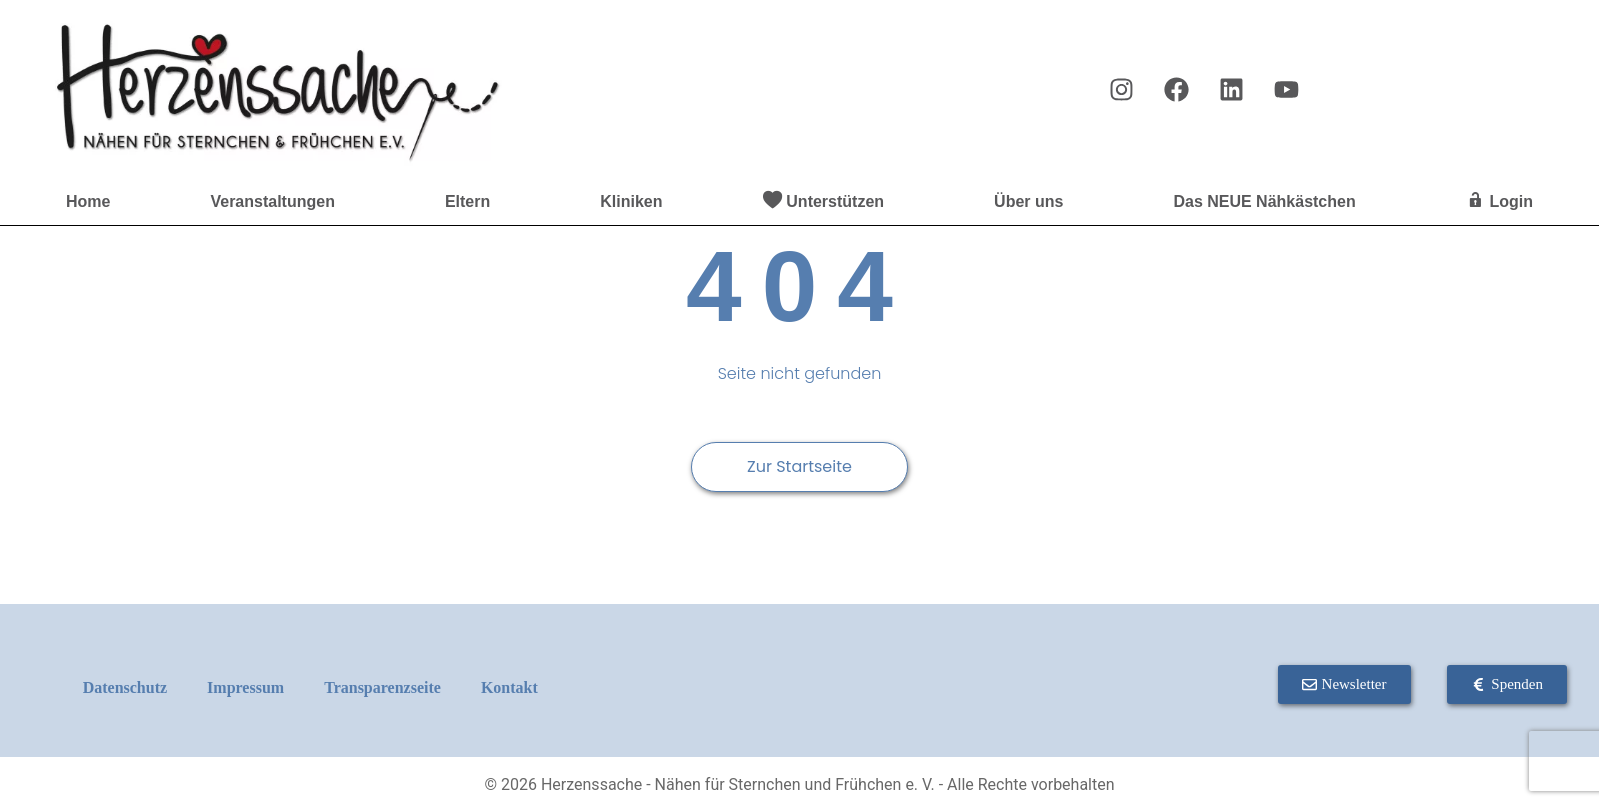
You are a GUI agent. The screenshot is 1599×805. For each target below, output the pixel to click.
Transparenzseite (382, 687)
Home (88, 201)
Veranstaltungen (277, 202)
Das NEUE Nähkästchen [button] (1269, 202)
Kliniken (631, 201)
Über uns (1033, 202)
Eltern (472, 202)
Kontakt (509, 687)
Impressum (245, 687)
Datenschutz (125, 687)
